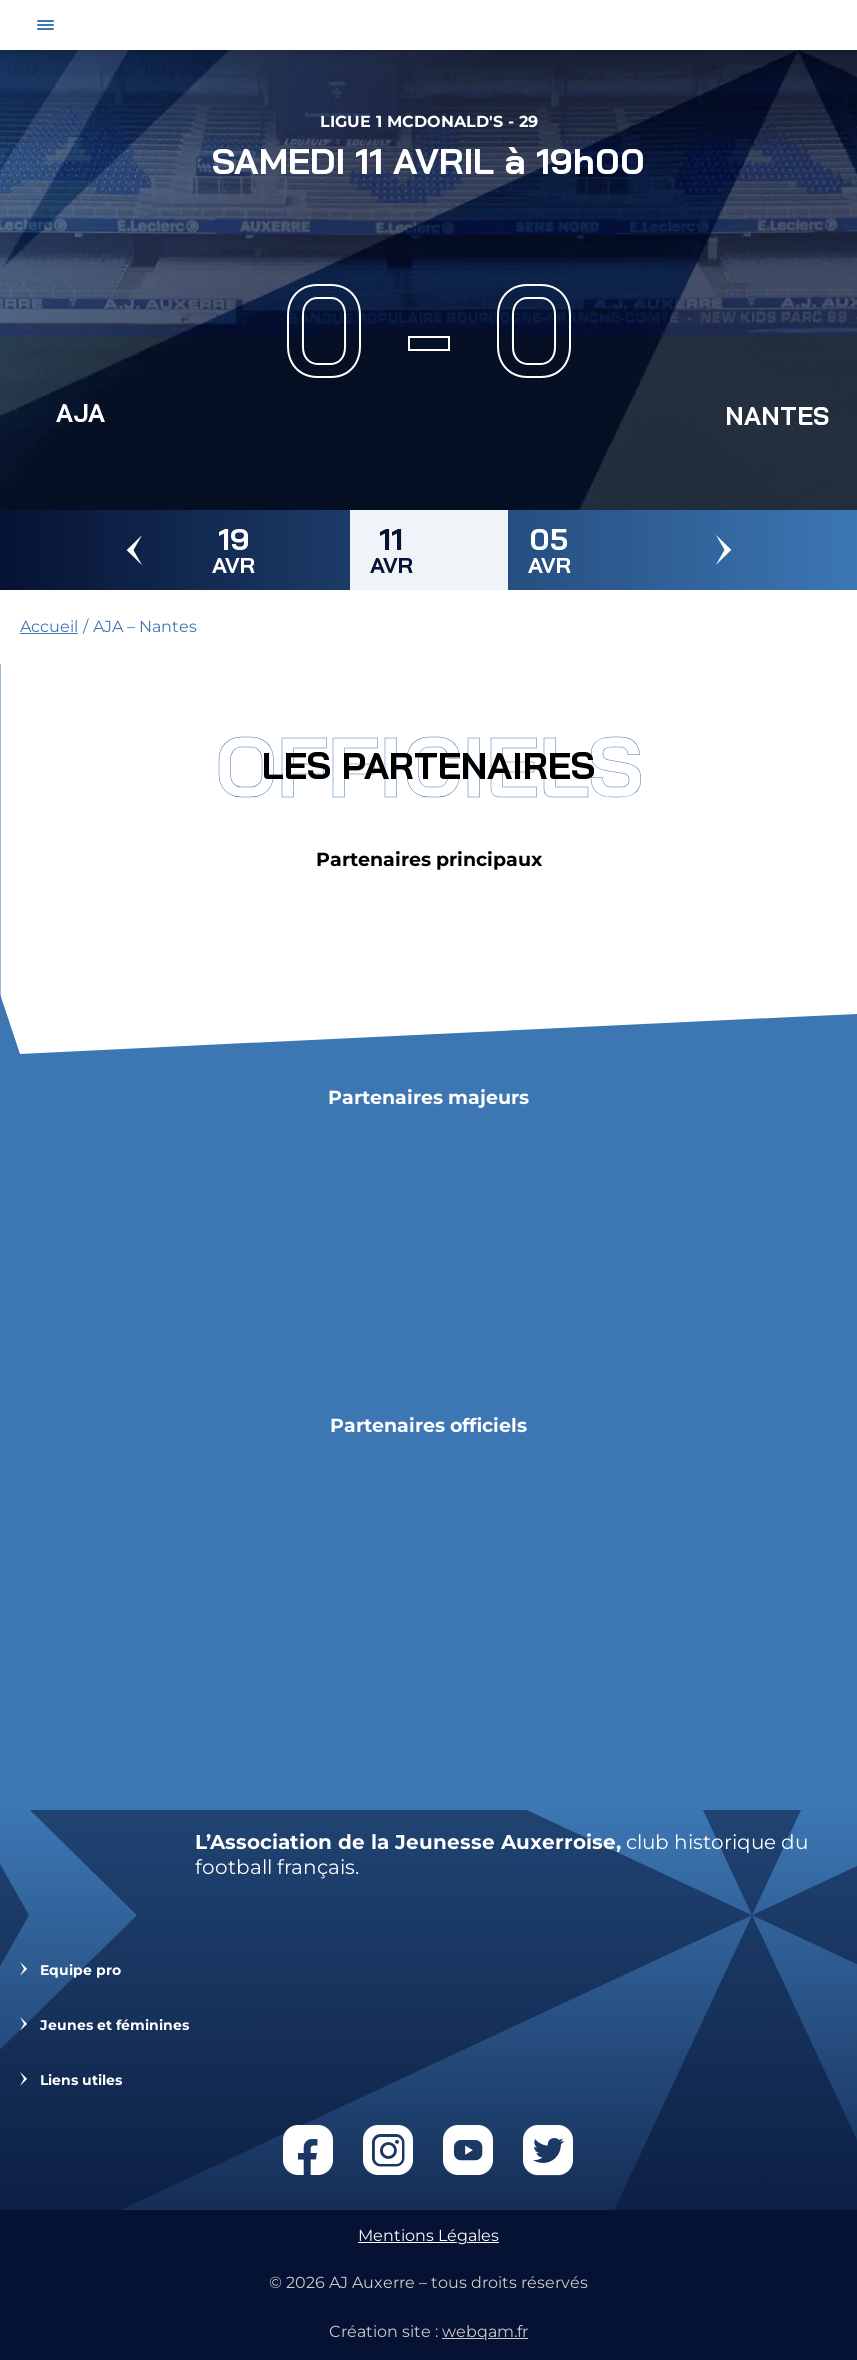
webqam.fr (485, 2331)
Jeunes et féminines (114, 2025)
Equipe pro (80, 1970)
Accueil (49, 626)
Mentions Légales (428, 2235)
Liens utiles (81, 2080)
